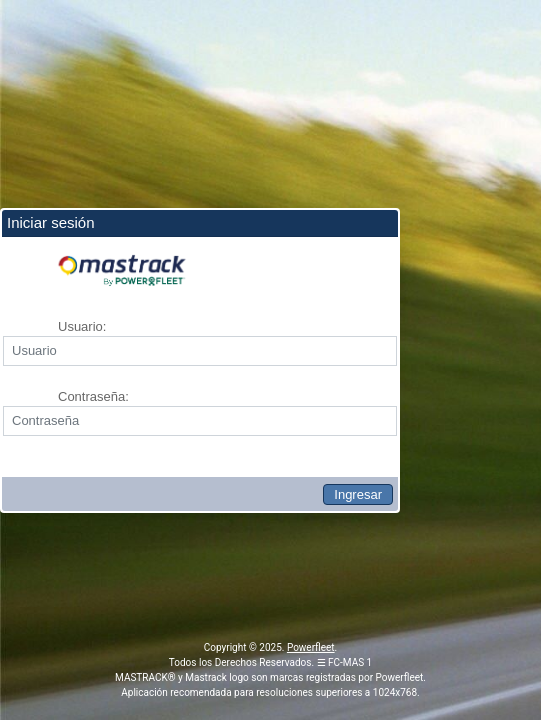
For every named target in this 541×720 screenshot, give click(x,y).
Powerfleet (311, 647)
